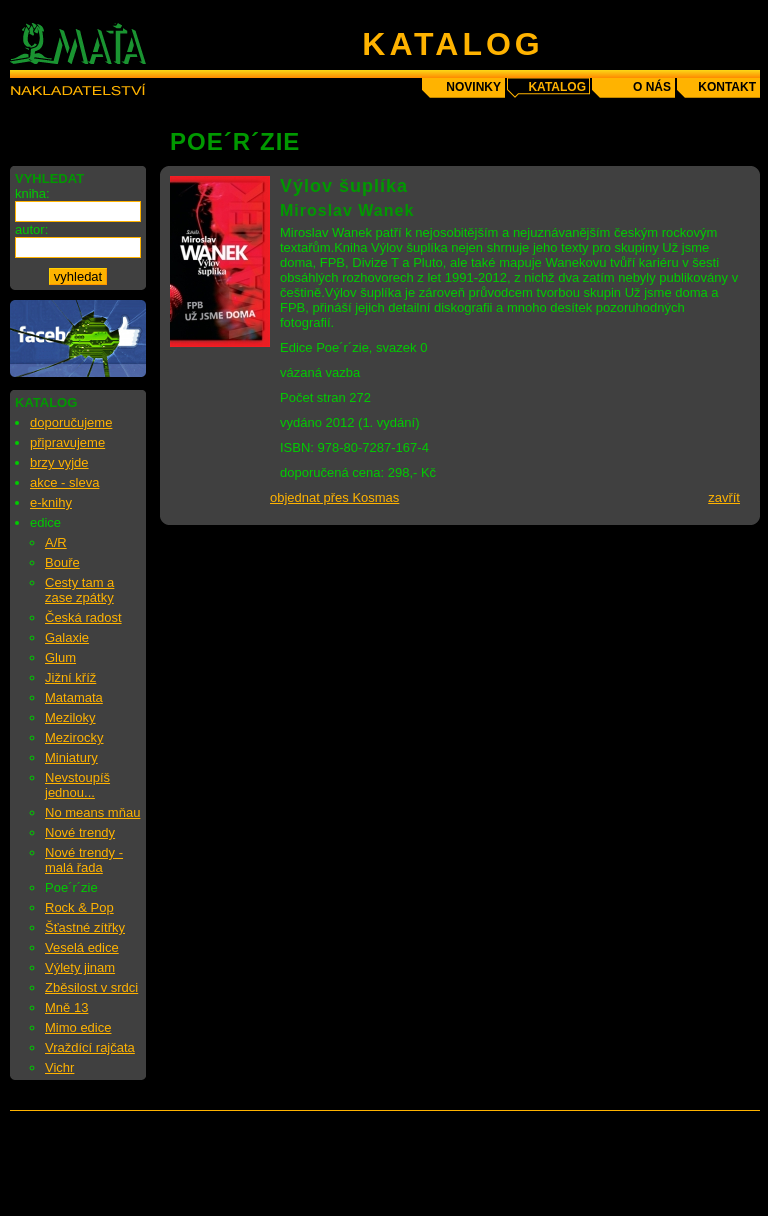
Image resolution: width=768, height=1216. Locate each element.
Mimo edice (78, 1027)
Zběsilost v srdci (91, 987)
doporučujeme (71, 422)
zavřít (724, 497)
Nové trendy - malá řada (84, 860)
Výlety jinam (80, 967)
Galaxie (67, 637)
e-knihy (51, 502)
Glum (60, 657)
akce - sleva (64, 482)
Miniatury (71, 757)
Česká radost (83, 617)
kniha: (32, 193)
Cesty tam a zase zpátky (79, 590)
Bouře (62, 562)
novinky (473, 87)
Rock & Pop (79, 907)
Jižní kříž (70, 677)
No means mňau (92, 812)
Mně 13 (66, 1007)
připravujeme (67, 442)
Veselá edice (82, 947)
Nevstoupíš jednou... (77, 785)
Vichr (59, 1067)
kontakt (727, 87)
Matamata (74, 697)
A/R (56, 542)
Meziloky (70, 717)
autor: (31, 229)
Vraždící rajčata (90, 1047)
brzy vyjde (59, 462)
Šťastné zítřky (85, 927)
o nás (652, 87)
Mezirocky (74, 737)
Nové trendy (80, 832)
